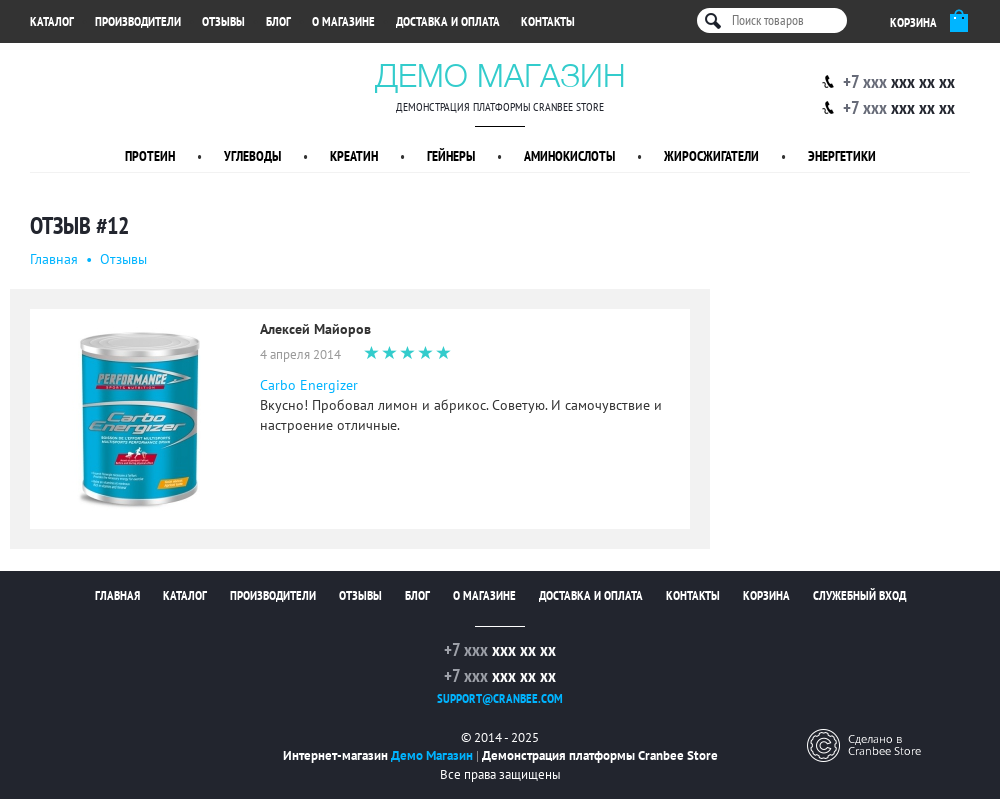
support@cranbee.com (500, 698)
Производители (138, 21)
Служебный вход (859, 595)
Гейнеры (451, 156)
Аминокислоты (569, 156)
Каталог (52, 21)
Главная (54, 259)
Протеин (150, 156)
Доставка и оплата (448, 21)
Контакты (548, 21)
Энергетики (842, 156)
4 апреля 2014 (300, 354)
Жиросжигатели (711, 156)
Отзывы (223, 21)
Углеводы (252, 156)
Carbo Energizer (309, 385)
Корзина (766, 595)
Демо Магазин (500, 75)
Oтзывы (123, 259)
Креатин (354, 156)
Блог (278, 21)
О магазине (343, 21)
